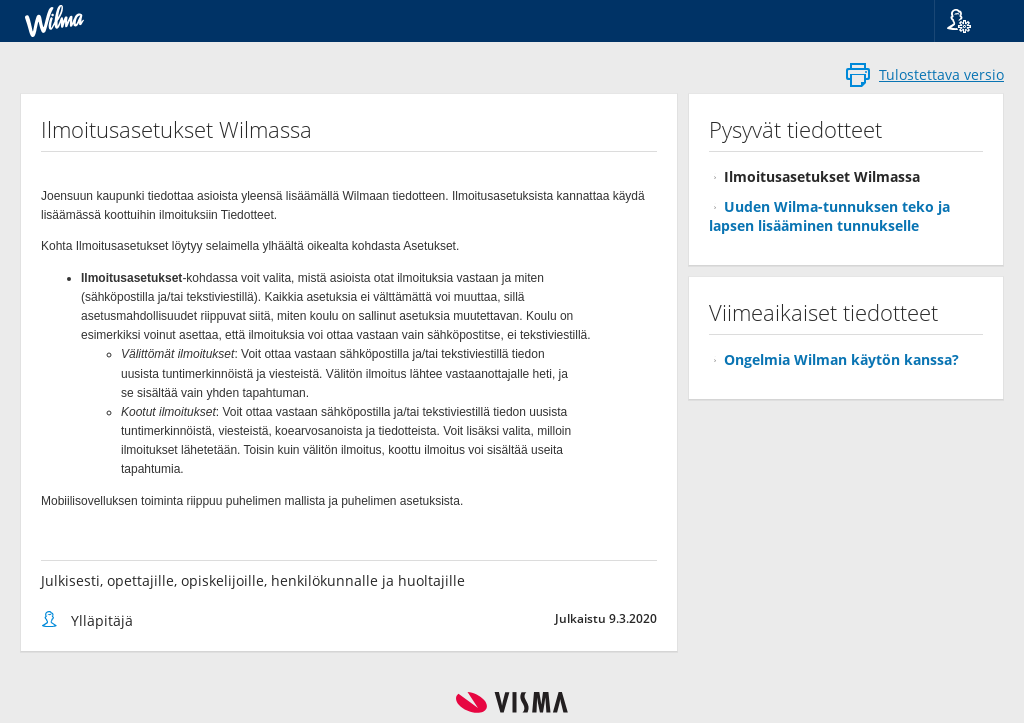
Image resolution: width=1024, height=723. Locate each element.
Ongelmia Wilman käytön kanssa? (841, 359)
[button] (971, 21)
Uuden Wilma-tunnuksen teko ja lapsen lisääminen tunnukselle (829, 216)
